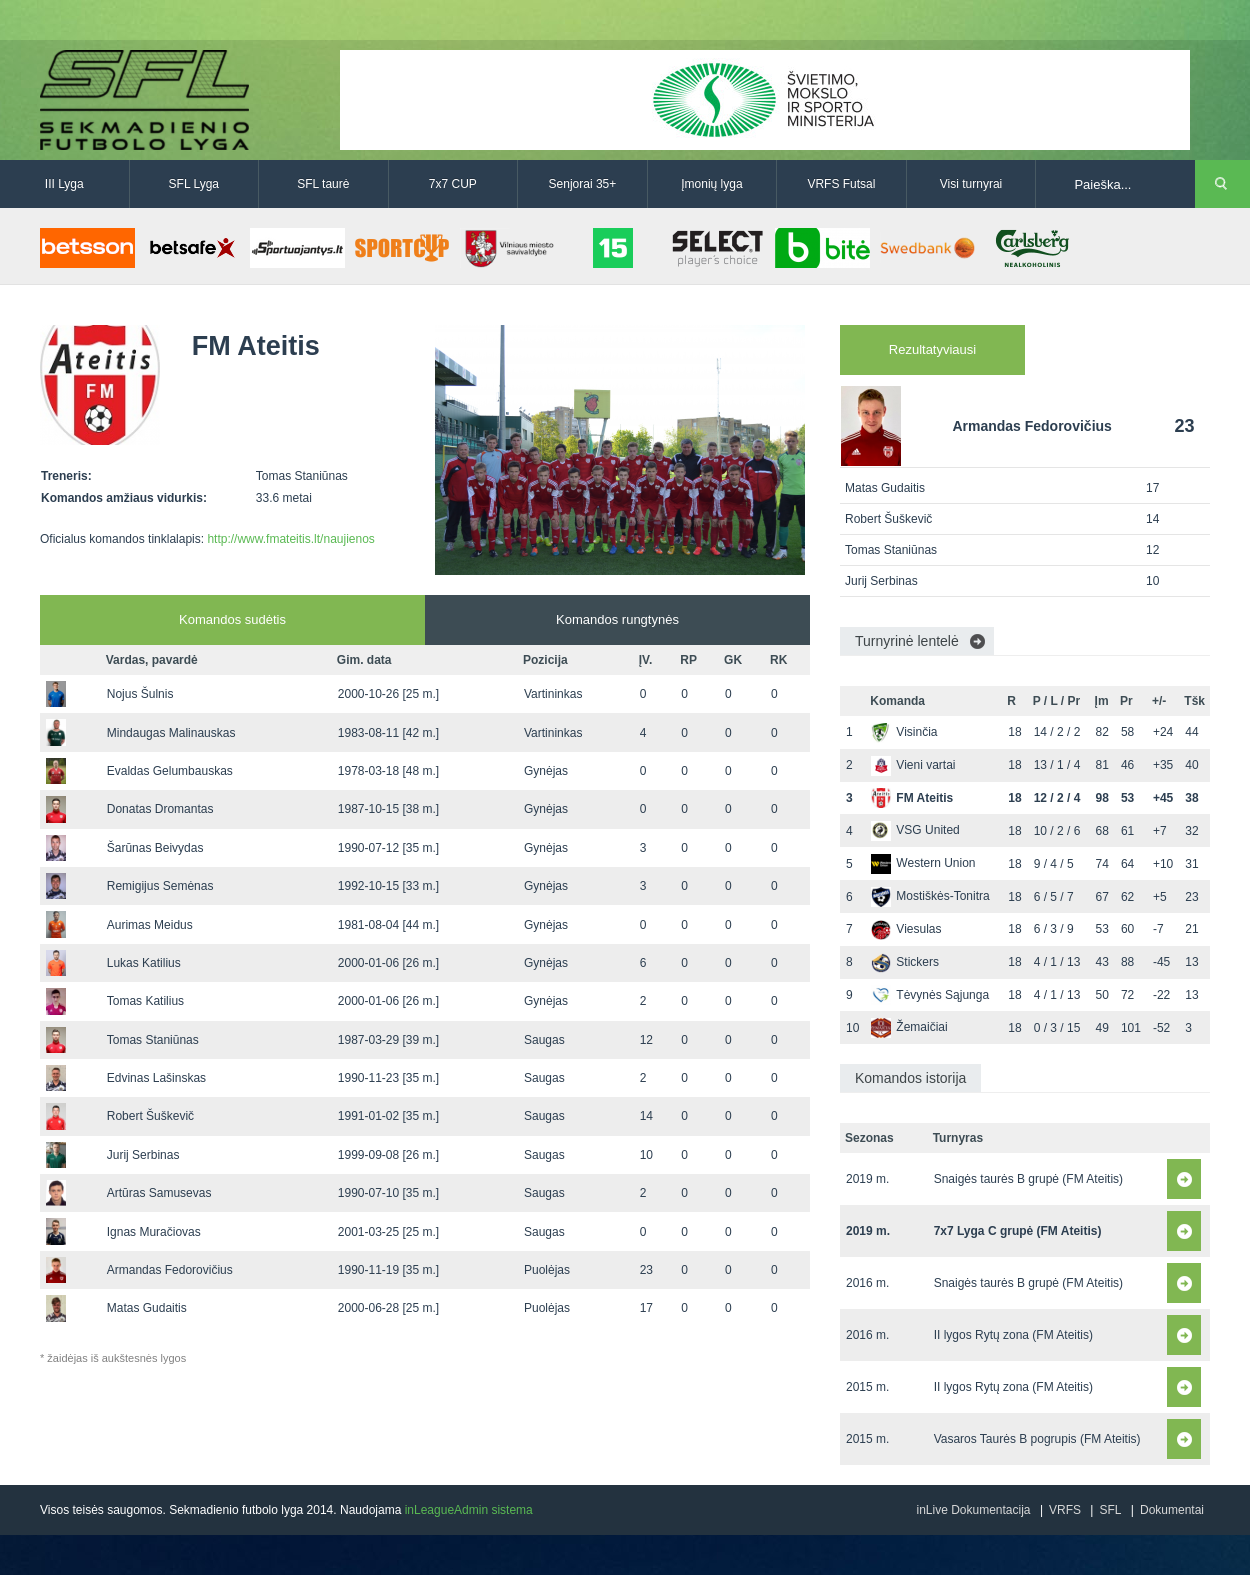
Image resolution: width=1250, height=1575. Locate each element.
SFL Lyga (194, 184)
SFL (1110, 1510)
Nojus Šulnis (140, 694)
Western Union (923, 863)
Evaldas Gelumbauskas (170, 771)
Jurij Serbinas (143, 1155)
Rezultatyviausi (932, 349)
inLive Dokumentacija (973, 1510)
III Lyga (64, 184)
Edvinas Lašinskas (156, 1078)
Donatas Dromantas (160, 809)
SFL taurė (323, 184)
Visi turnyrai (971, 184)
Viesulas (906, 929)
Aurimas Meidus (150, 925)
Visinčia (904, 732)
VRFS (1065, 1510)
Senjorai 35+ (583, 184)
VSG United (915, 830)
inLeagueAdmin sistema (469, 1510)
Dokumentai (1172, 1510)
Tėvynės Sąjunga (930, 995)
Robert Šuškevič (150, 1116)
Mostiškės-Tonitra (930, 896)
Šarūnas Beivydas (155, 848)
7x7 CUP (453, 184)
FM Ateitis (912, 798)
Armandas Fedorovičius (170, 1270)
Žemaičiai (909, 1027)
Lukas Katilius (144, 963)
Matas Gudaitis (147, 1308)
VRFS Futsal (841, 184)
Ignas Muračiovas (154, 1232)
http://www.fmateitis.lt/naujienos (290, 539)
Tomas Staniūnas (153, 1040)
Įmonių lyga (711, 184)
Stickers (905, 962)
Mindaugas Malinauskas (171, 733)
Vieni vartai (913, 765)
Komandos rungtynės (617, 619)
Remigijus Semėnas (160, 886)
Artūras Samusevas (159, 1193)
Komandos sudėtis (232, 619)
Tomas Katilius (145, 1001)
